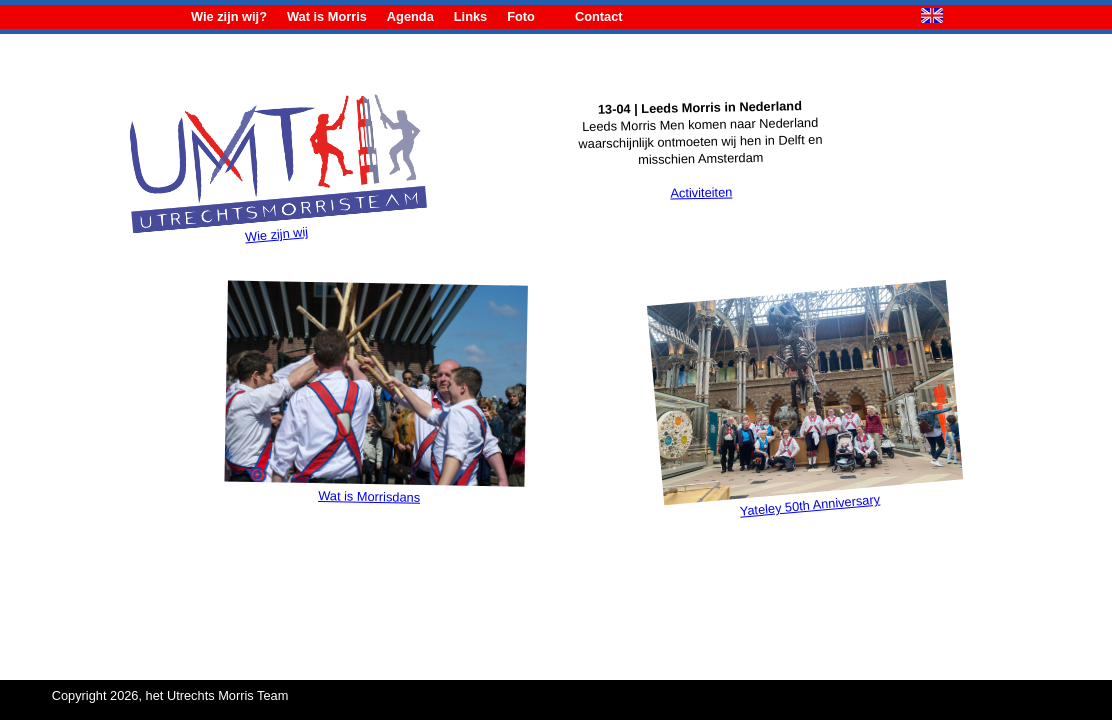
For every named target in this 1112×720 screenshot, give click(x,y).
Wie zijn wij (279, 221)
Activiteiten (701, 192)
